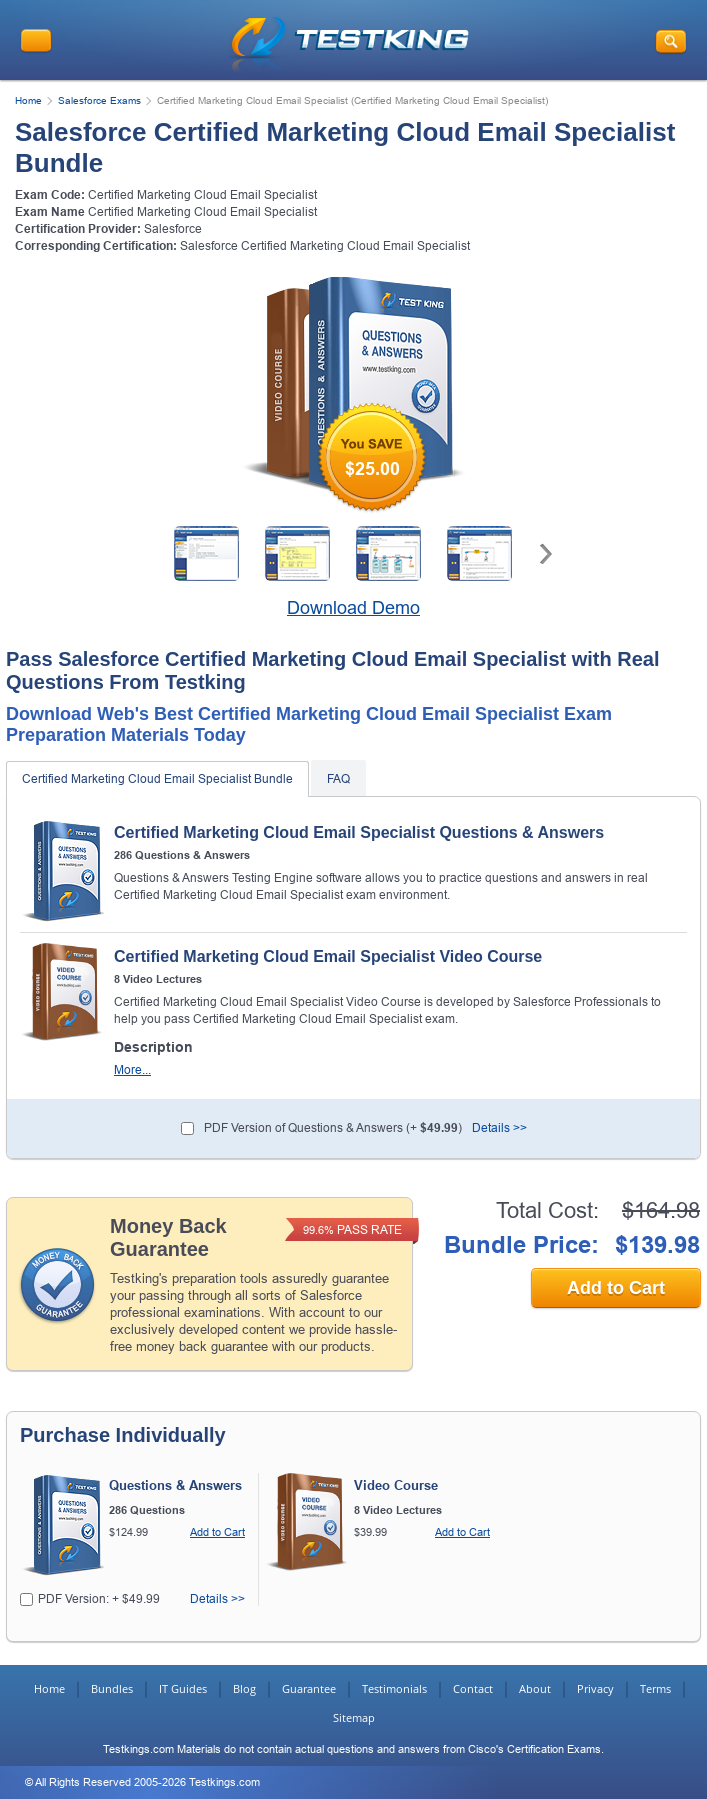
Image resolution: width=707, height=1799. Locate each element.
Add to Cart (616, 1288)
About (535, 1688)
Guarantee (309, 1688)
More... (132, 1070)
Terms (655, 1688)
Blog (244, 1688)
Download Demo (353, 608)
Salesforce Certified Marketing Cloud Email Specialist (325, 246)
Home (28, 100)
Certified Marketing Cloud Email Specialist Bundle (157, 779)
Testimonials (394, 1688)
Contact (473, 1688)
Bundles (112, 1688)
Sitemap (354, 1717)
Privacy (595, 1688)
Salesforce (173, 229)
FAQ (338, 779)
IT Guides (183, 1688)
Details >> (499, 1128)
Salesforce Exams (99, 100)
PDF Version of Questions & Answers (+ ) (333, 1128)
